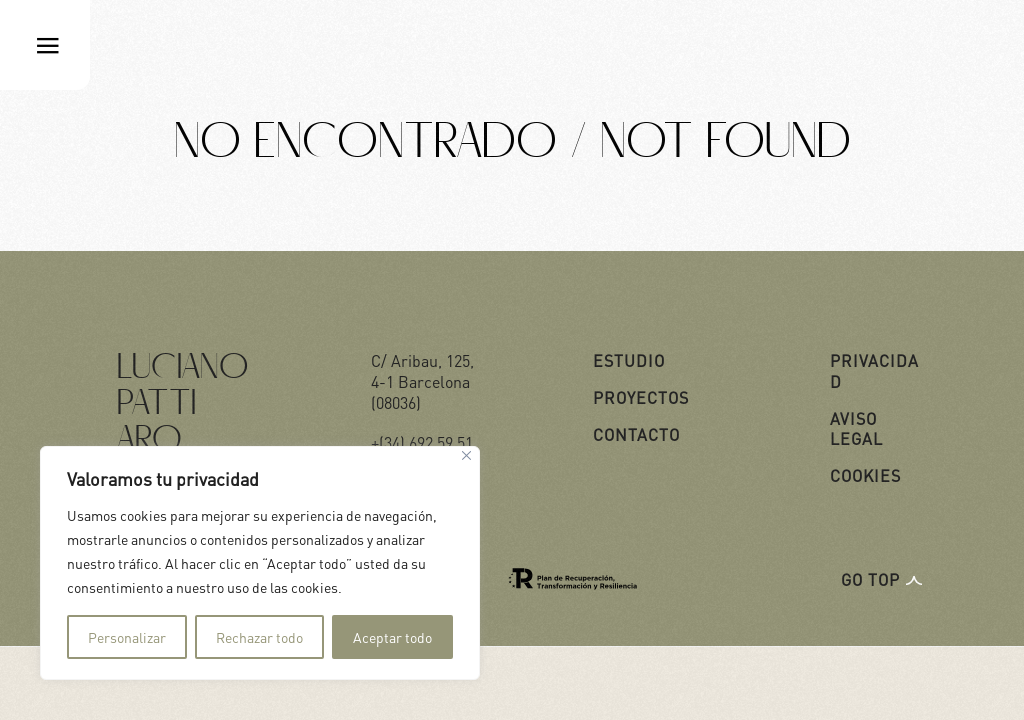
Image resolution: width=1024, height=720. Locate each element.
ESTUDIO (629, 360)
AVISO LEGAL (856, 429)
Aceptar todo (392, 637)
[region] (260, 563)
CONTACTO (636, 434)
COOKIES (865, 475)
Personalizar (127, 637)
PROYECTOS (641, 397)
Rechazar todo (259, 637)
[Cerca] (466, 455)
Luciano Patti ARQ (183, 405)
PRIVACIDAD (874, 371)
